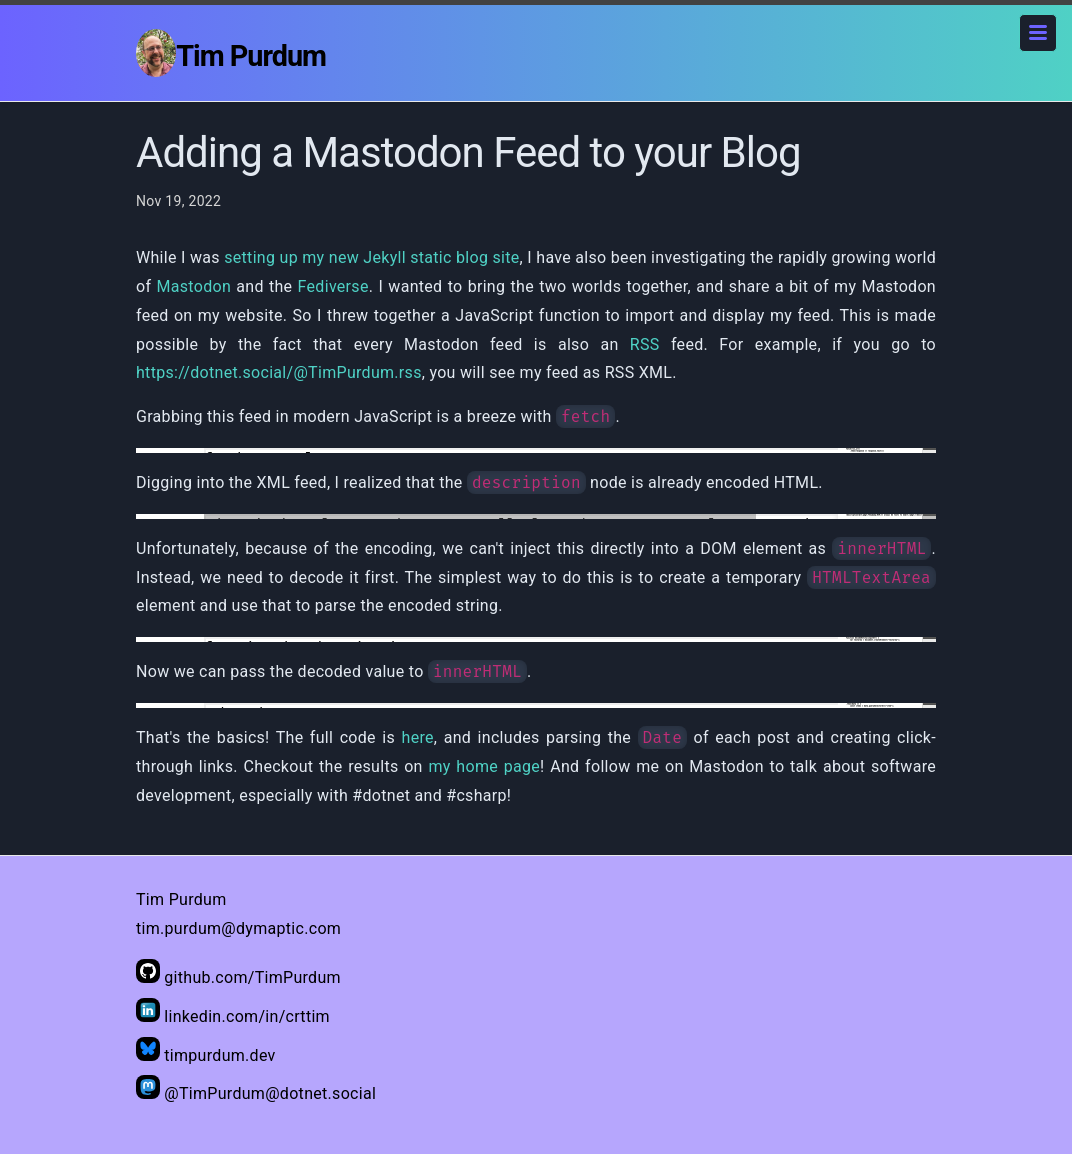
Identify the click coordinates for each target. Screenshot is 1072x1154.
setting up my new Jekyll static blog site (371, 257)
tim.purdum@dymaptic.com (238, 928)
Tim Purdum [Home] (231, 53)
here (418, 737)
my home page (484, 766)
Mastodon (194, 286)
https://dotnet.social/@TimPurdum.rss (279, 372)
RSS (645, 344)
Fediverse (333, 286)
